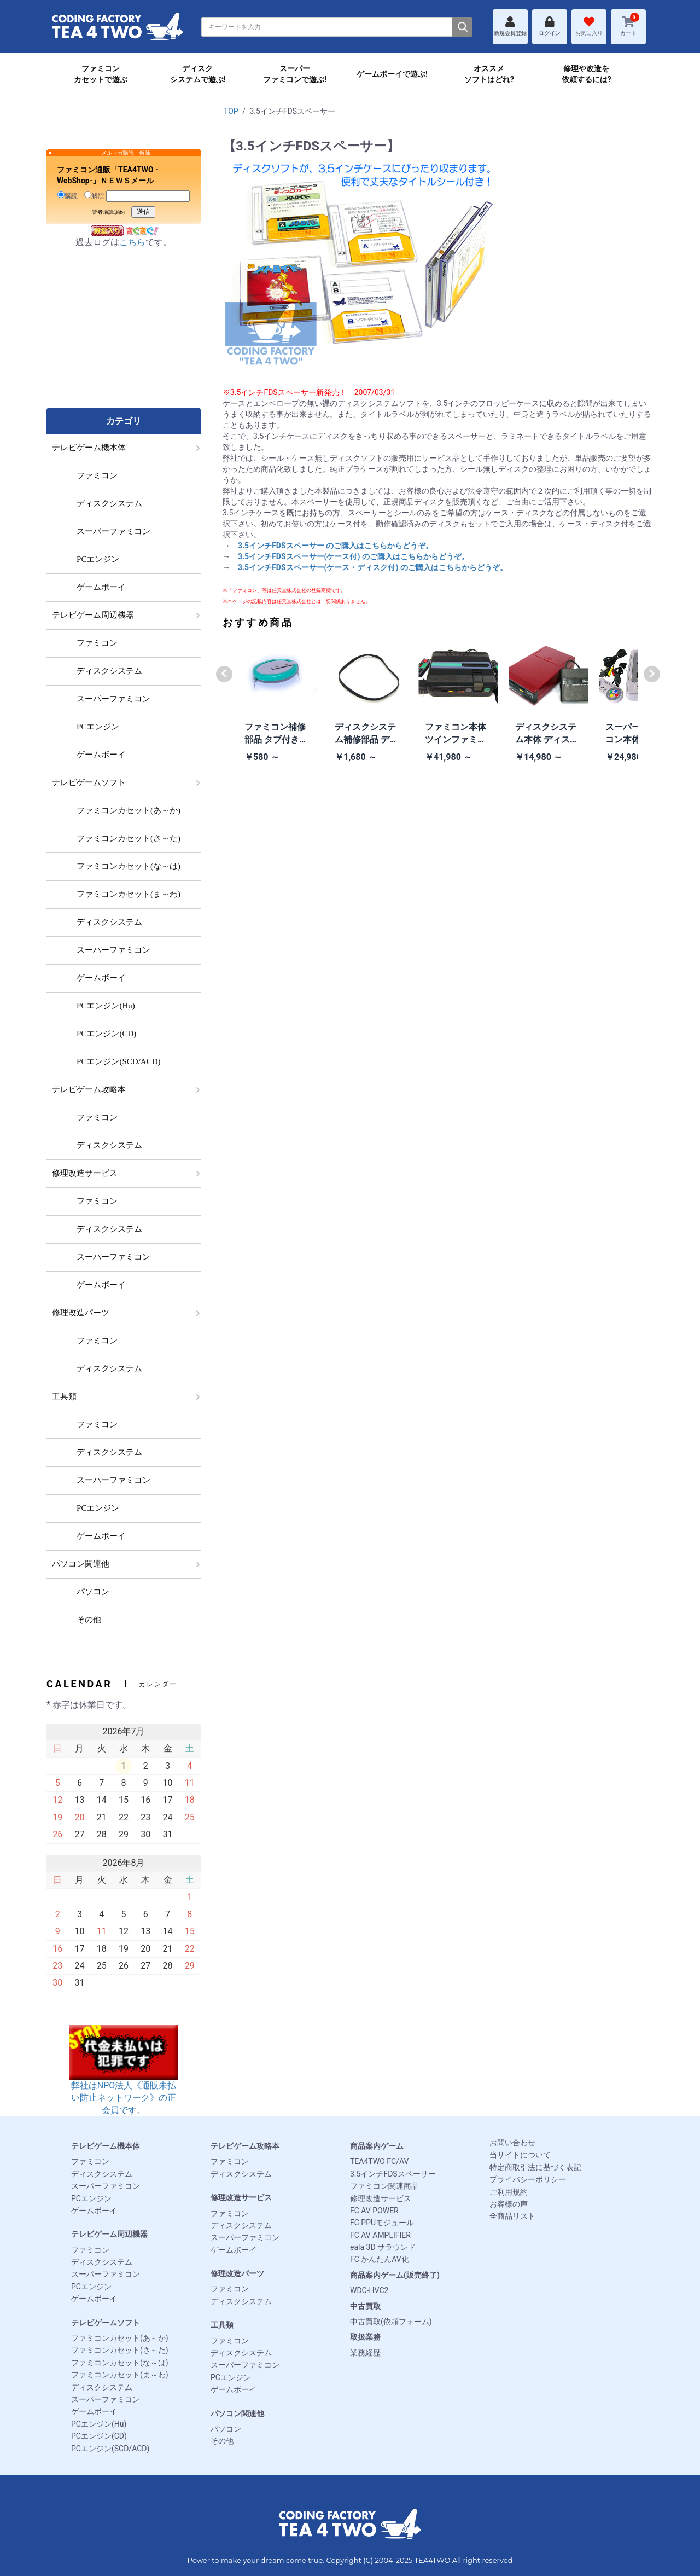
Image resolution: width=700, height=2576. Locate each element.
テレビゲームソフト (105, 2322)
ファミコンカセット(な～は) (119, 2362)
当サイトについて (520, 2154)
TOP (231, 111)
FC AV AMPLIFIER (380, 2235)
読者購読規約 (108, 212)
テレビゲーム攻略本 (245, 2146)
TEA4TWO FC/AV (379, 2161)
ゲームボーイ (94, 2210)
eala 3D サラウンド (383, 2247)
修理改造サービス (241, 2197)
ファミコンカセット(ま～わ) (119, 2374)
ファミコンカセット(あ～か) (119, 2338)
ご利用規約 (508, 2192)
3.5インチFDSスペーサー (393, 2173)
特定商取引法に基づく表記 (535, 2167)
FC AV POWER (374, 2210)
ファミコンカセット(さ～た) (119, 2350)
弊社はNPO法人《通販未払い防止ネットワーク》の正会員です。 (123, 2080)
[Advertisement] (124, 339)
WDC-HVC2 (369, 2290)
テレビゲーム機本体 (105, 2146)
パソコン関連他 (237, 2413)
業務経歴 (365, 2352)
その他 (222, 2440)
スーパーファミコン (105, 2186)
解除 (94, 195)
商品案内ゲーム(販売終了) (395, 2275)
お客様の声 (508, 2204)
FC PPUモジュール (382, 2222)
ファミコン (90, 2161)
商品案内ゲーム (377, 2146)
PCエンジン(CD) (99, 2436)
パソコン (226, 2428)
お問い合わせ (512, 2142)
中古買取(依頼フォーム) (391, 2321)
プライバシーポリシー (527, 2179)
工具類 (222, 2324)
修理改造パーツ (237, 2273)
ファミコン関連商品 (384, 2186)
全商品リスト (512, 2216)
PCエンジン (91, 2198)
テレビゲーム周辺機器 (109, 2234)
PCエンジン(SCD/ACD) (110, 2448)
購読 (67, 195)
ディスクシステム (101, 2173)
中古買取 (365, 2306)
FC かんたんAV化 (379, 2259)
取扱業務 (365, 2337)
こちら (132, 242)
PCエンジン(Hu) (98, 2424)
